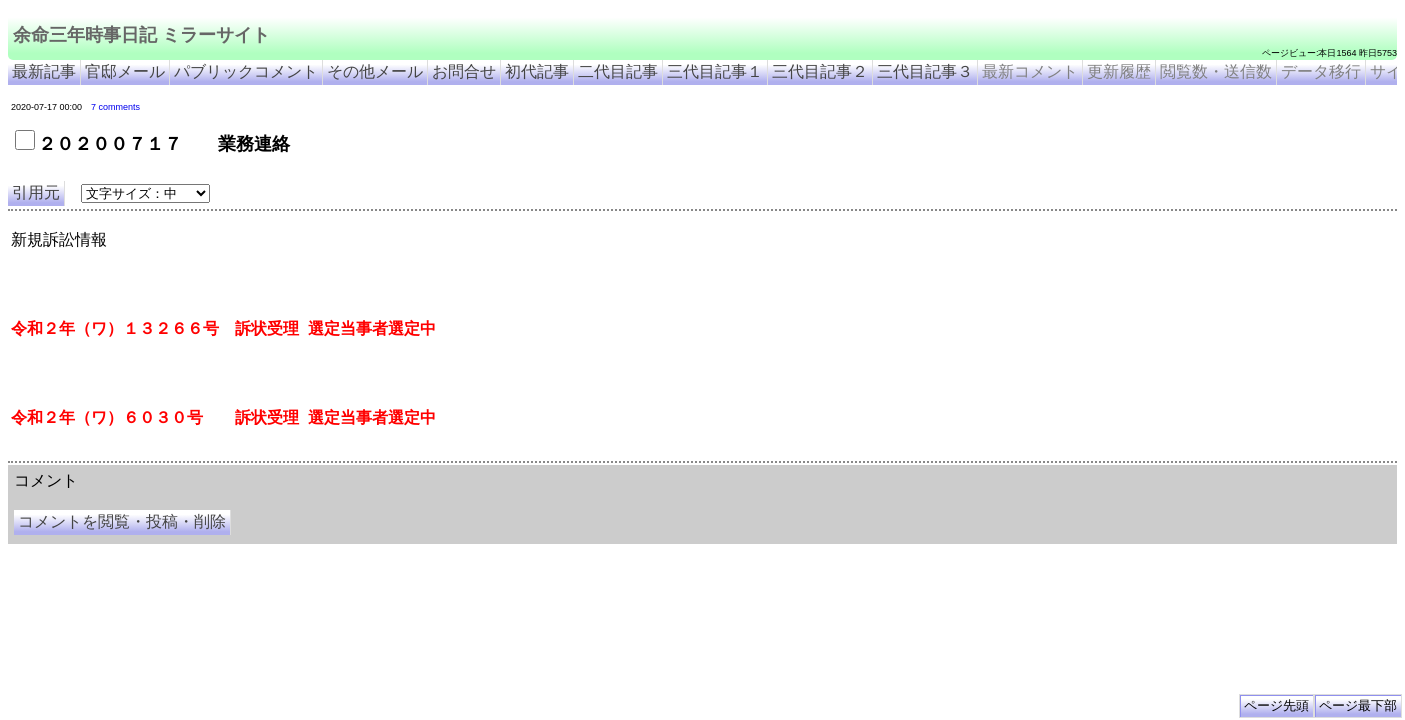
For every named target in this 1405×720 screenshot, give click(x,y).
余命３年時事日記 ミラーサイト (210, 454)
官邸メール (125, 71)
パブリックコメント (246, 71)
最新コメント (1030, 71)
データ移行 (1321, 71)
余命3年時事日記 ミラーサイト (343, 454)
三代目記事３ (925, 71)
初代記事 (537, 71)
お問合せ (464, 71)
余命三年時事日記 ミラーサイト (141, 35)
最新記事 (44, 71)
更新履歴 (1119, 71)
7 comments (115, 107)
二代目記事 (618, 71)
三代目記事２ (820, 71)
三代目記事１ (715, 71)
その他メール (375, 71)
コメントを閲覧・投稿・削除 (122, 521)
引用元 (36, 192)
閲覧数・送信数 (1216, 71)
